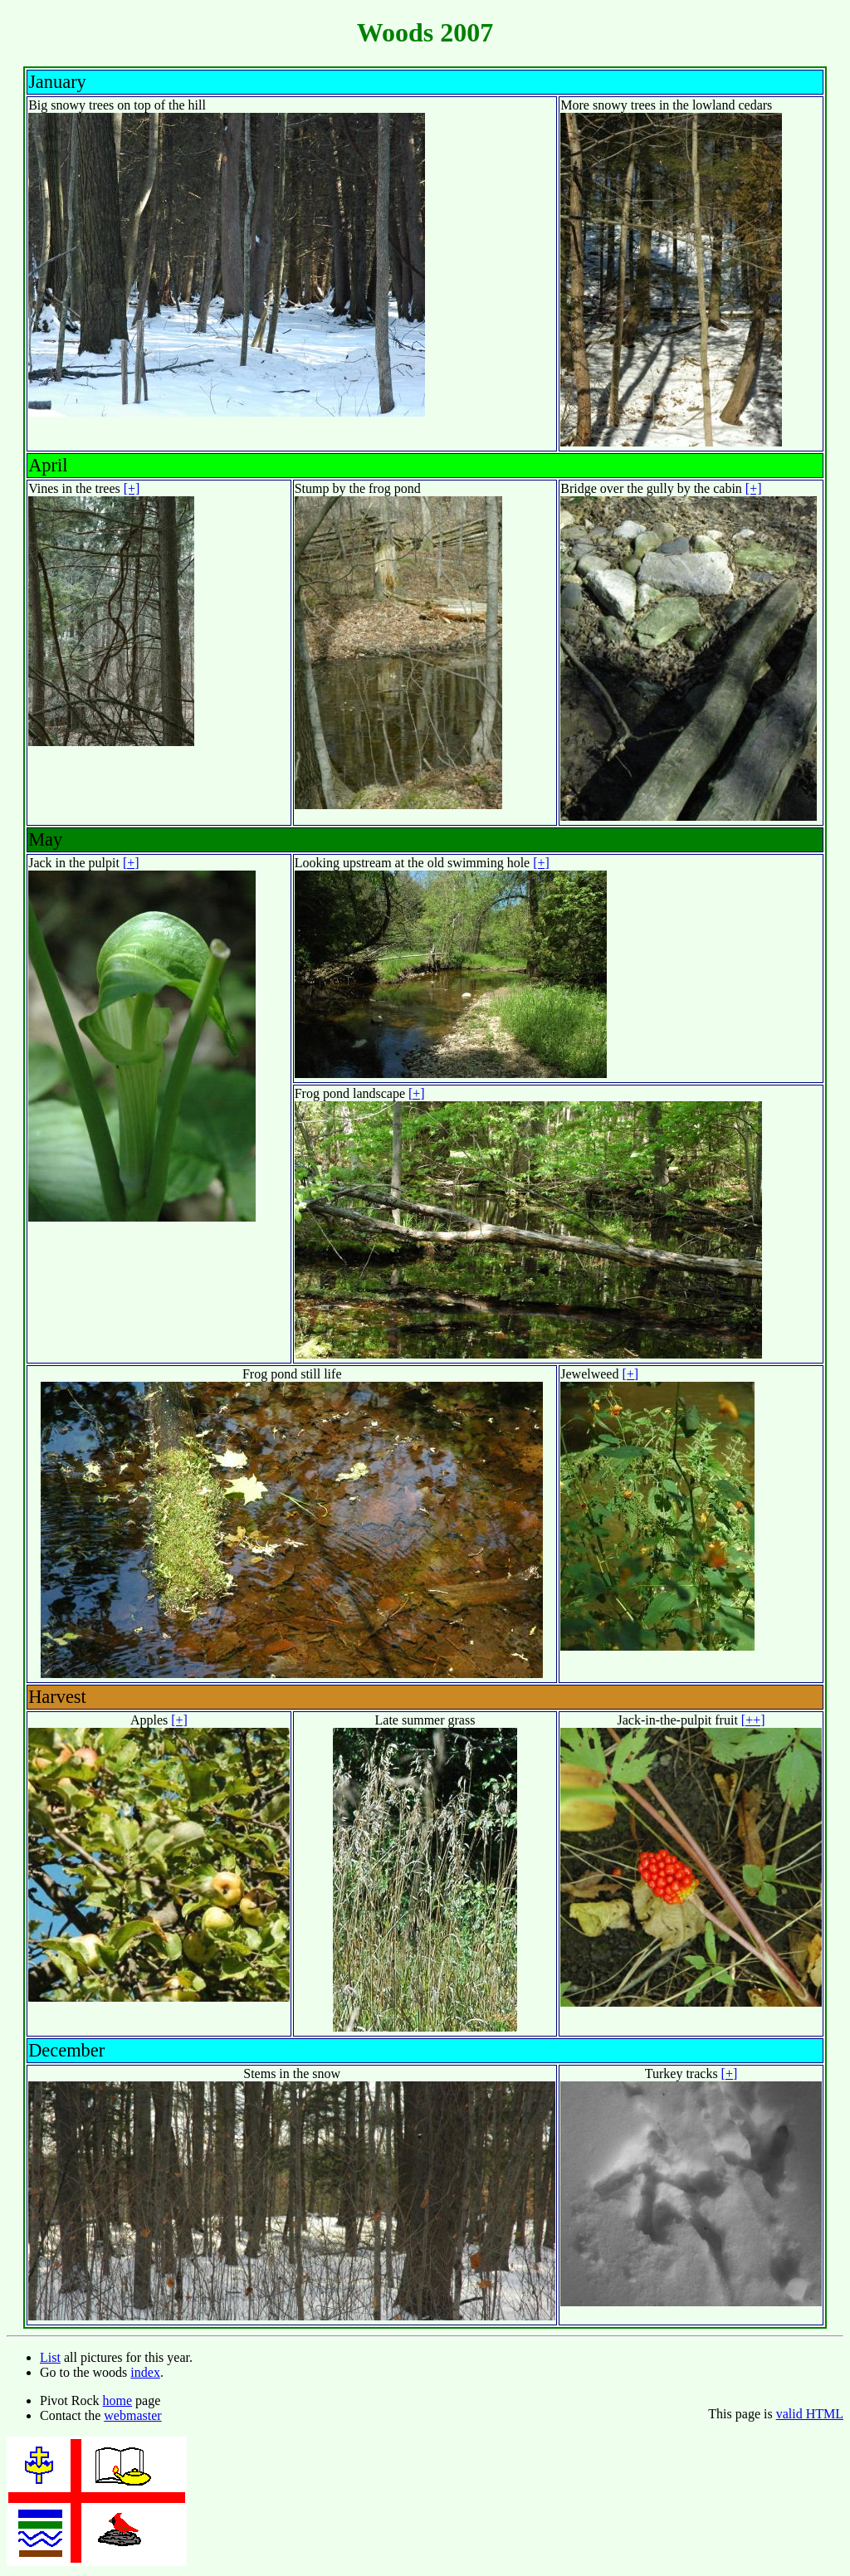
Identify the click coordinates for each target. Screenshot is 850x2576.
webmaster (132, 2415)
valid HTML (809, 2414)
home (118, 2400)
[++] (753, 1720)
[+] (132, 488)
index (145, 2372)
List (50, 2357)
